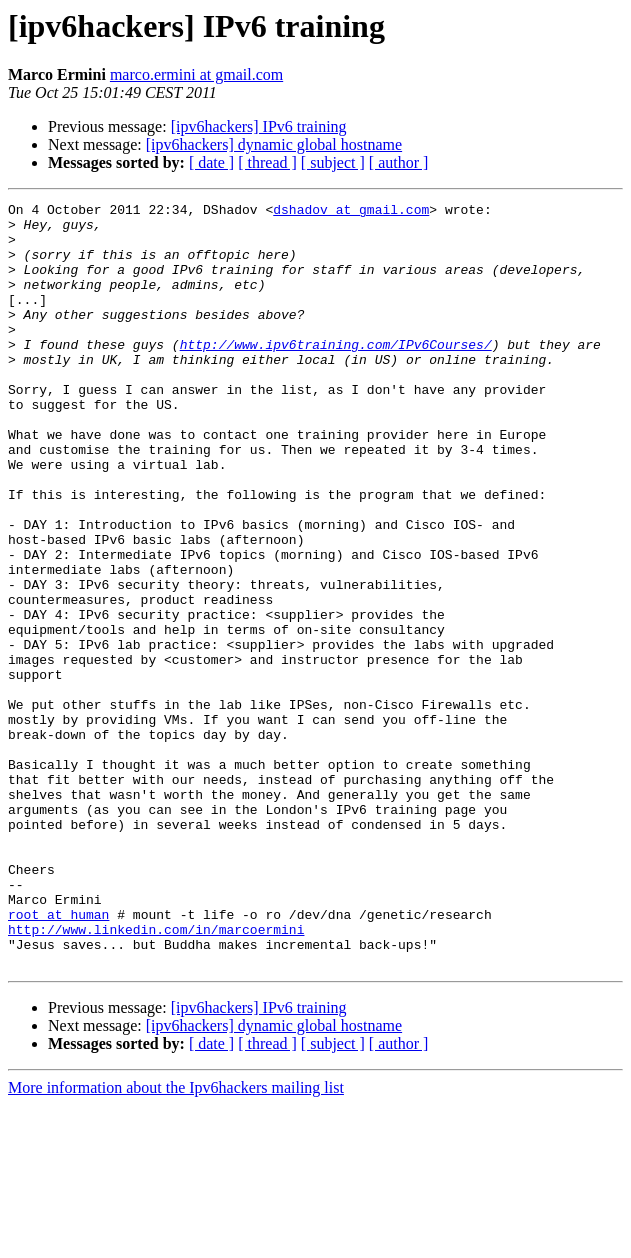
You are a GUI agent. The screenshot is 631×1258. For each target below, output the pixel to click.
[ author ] (399, 162)
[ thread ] (267, 162)
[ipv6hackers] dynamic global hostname (274, 144)
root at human (58, 1058)
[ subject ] (333, 162)
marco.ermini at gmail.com (196, 74)
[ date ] (211, 162)
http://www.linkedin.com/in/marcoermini (156, 1076)
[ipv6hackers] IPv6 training (259, 126)
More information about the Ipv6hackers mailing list (176, 1240)
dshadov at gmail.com (351, 212)
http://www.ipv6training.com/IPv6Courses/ (336, 374)
